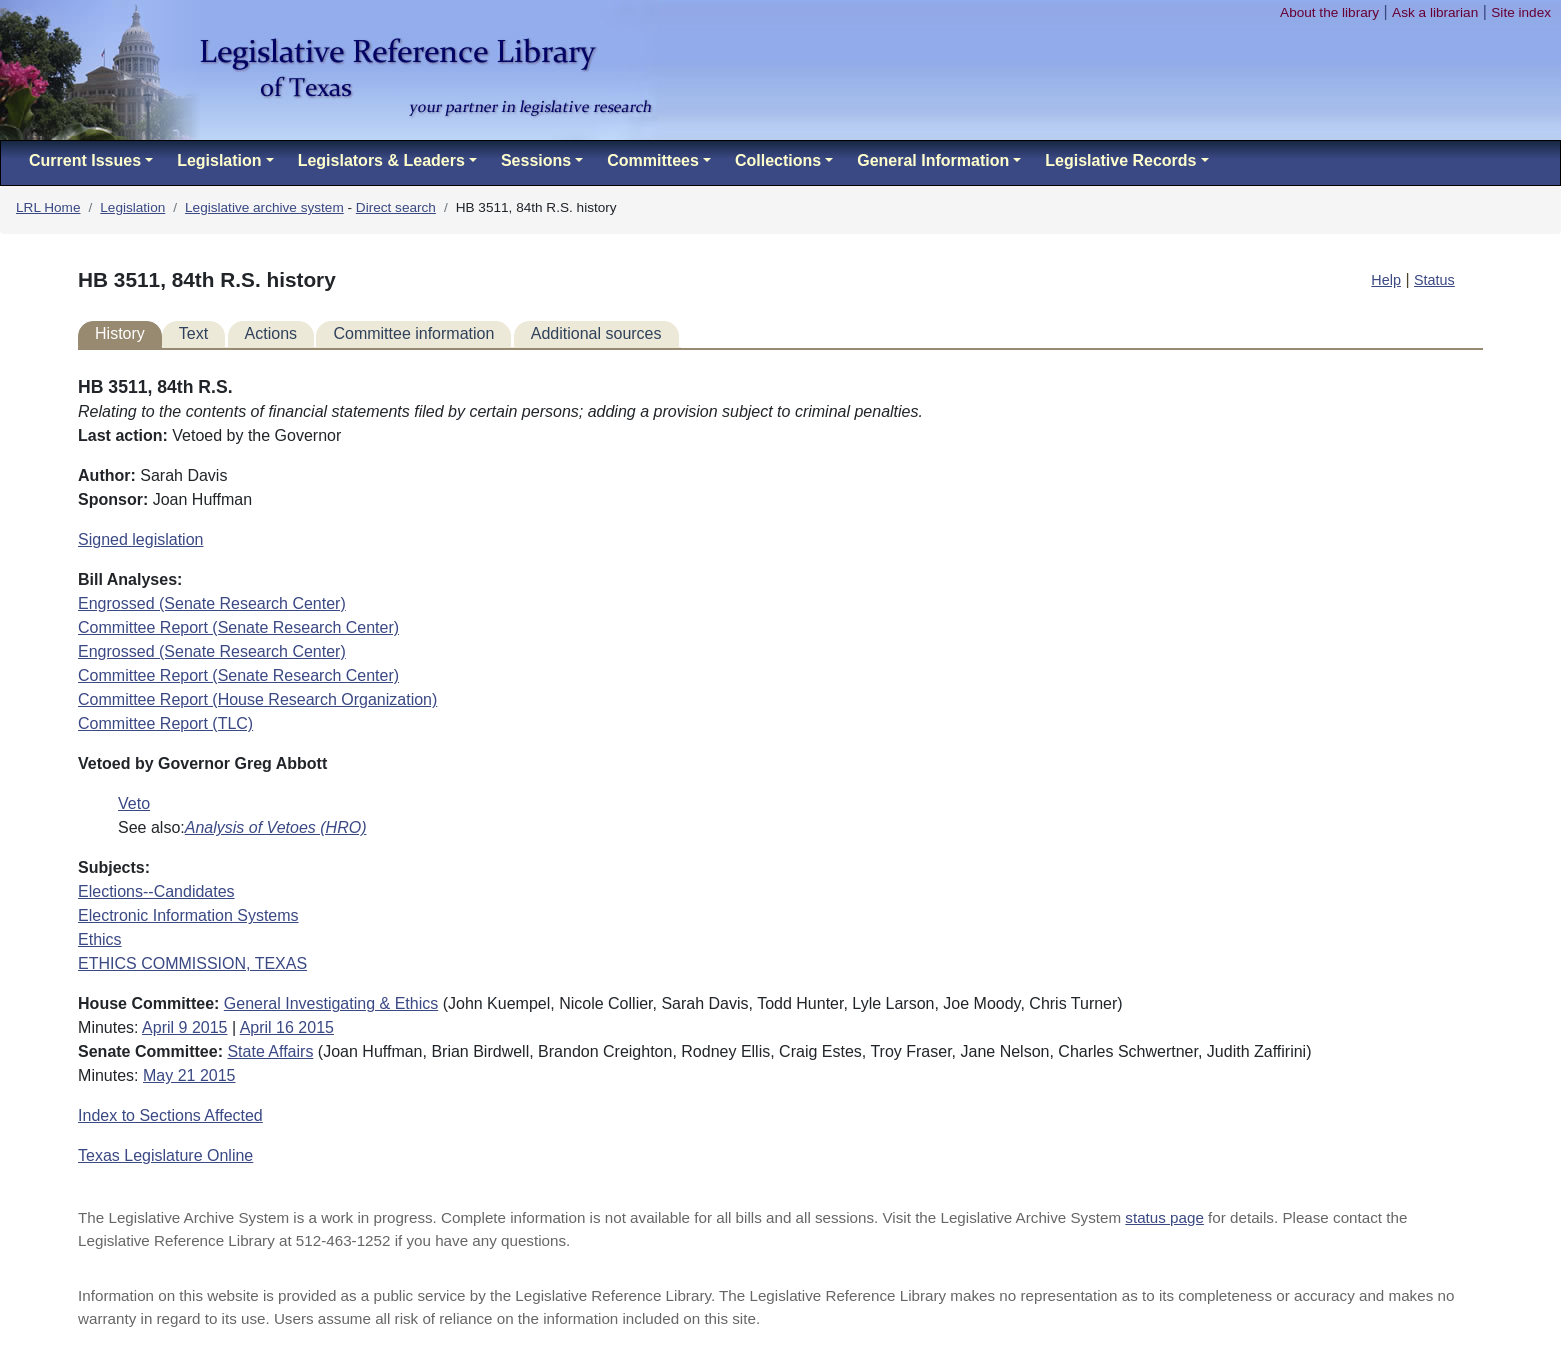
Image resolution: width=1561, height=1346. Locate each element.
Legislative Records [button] (1120, 160)
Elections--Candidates (156, 891)
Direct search (396, 207)
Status (1434, 280)
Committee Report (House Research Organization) (257, 699)
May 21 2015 (189, 1075)
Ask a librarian (1435, 12)
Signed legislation (140, 539)
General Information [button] (933, 160)
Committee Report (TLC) (165, 723)
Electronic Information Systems (188, 915)
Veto (134, 803)
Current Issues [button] (85, 160)
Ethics (100, 939)
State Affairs (270, 1051)
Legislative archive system (264, 207)
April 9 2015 (184, 1027)
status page (1164, 1217)
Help (1386, 280)
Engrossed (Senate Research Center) (212, 603)
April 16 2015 (287, 1027)
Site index (1521, 12)
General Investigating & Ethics (331, 1003)
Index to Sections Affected (170, 1115)
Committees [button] (653, 160)
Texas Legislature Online (165, 1155)
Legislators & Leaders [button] (381, 160)
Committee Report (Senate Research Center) (238, 627)
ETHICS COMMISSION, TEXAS (192, 963)
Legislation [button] (219, 160)
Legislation (132, 207)
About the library (1329, 12)
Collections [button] (778, 160)
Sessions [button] (536, 160)
